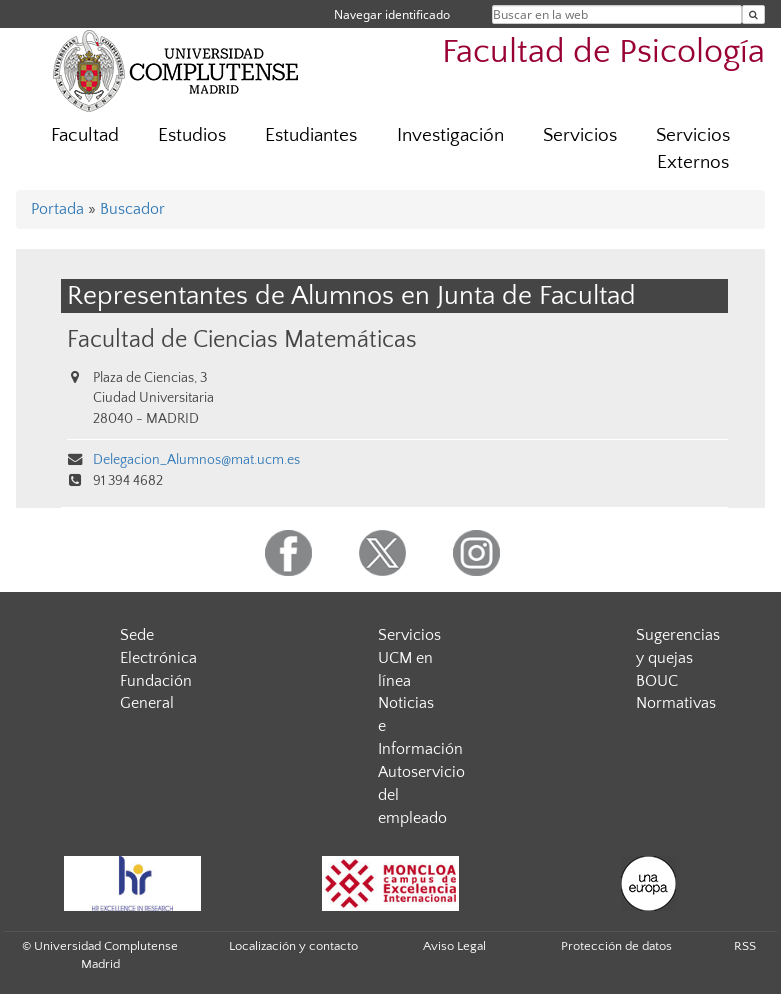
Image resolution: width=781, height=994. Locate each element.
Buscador (132, 209)
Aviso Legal (454, 946)
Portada (57, 209)
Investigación (450, 135)
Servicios (580, 135)
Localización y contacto (293, 946)
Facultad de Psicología (603, 52)
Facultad (85, 135)
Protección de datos (616, 946)
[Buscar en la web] (753, 14)
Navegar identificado (392, 14)
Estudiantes (311, 135)
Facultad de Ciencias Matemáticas (242, 339)
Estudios (192, 135)
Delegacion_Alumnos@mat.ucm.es (196, 460)
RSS (745, 946)
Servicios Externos (693, 149)
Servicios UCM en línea (409, 658)
